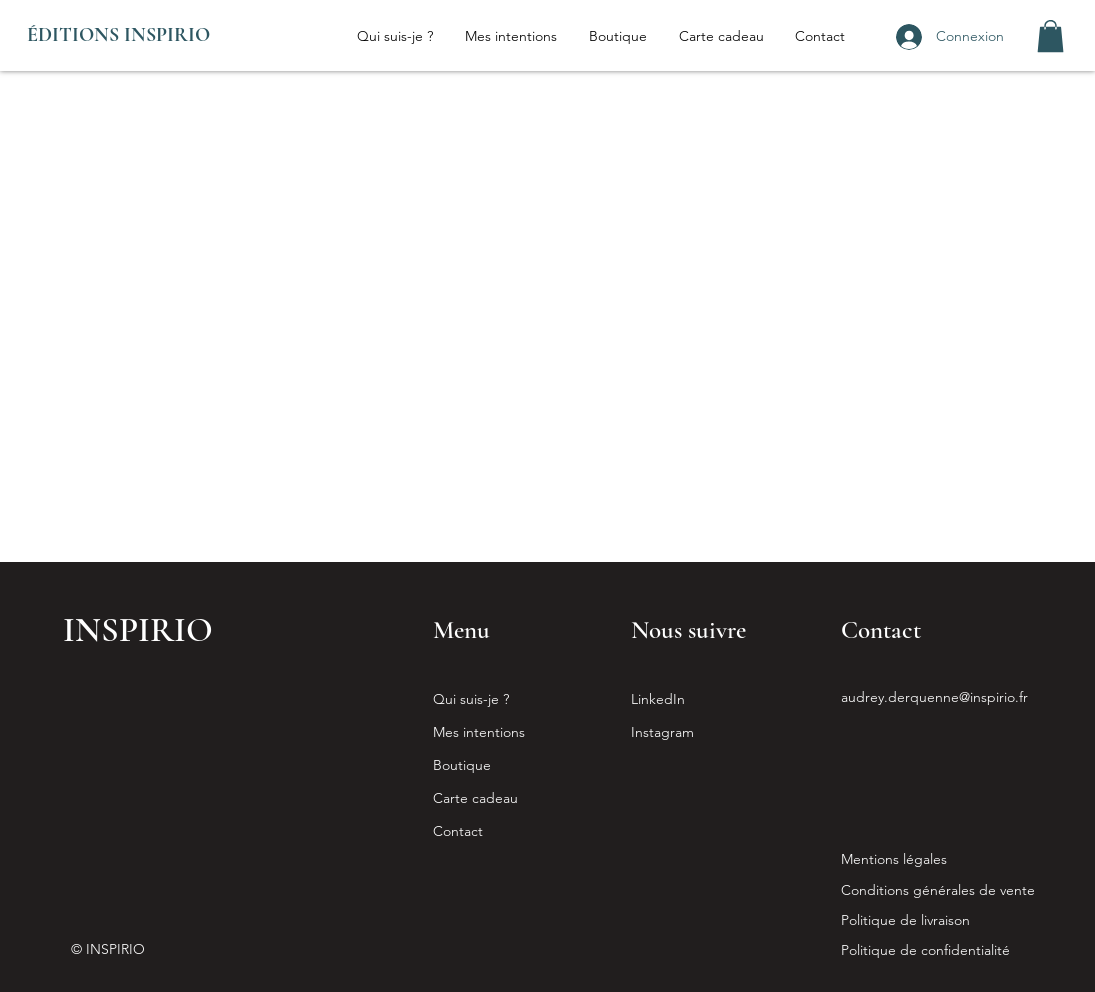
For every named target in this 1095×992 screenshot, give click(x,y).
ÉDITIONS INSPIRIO (118, 35)
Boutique (462, 765)
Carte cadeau (475, 798)
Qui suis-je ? (471, 699)
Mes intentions (479, 732)
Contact (458, 831)
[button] (1050, 36)
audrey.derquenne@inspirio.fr (934, 697)
